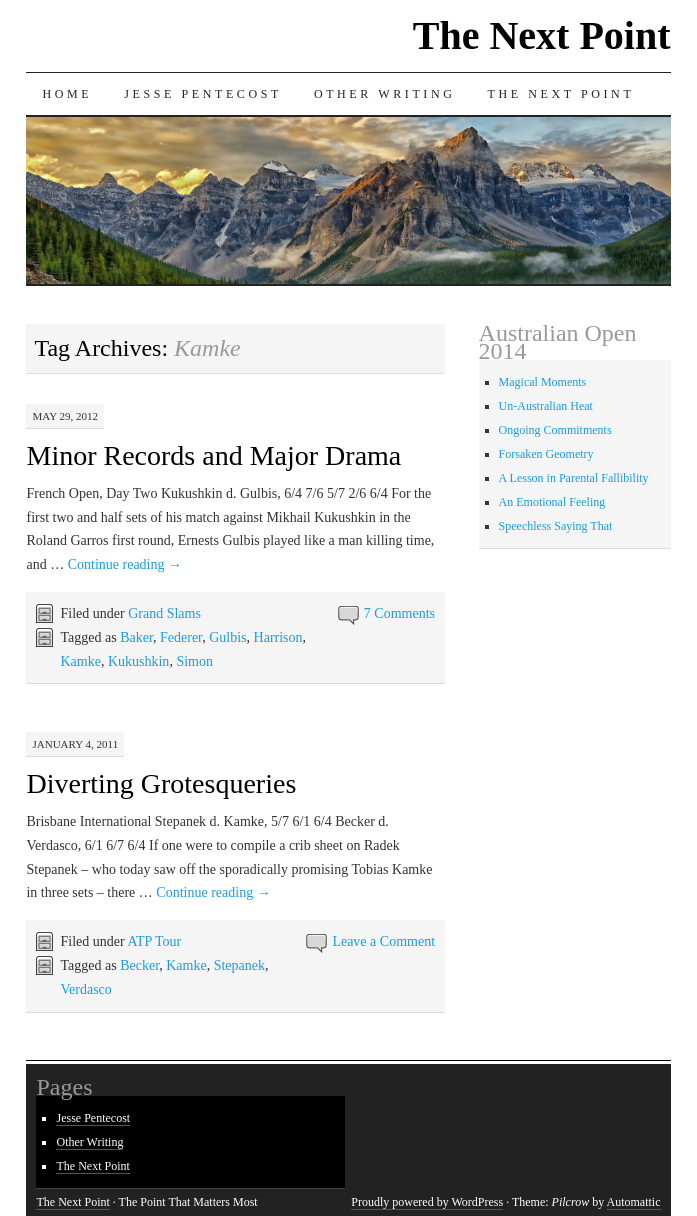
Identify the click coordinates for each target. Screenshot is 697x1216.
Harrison (278, 637)
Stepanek (239, 965)
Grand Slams (164, 613)
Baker (136, 637)
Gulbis (227, 637)
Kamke (80, 661)
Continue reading (125, 564)
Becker (139, 965)
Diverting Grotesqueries (161, 783)
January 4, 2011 (75, 744)
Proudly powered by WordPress (427, 1202)
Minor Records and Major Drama (213, 455)
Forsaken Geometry (546, 454)
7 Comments (399, 613)
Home (67, 94)
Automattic (634, 1202)
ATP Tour (154, 941)
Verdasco (85, 989)
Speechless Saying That (556, 526)
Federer (181, 637)
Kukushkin (138, 661)
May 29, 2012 (65, 416)
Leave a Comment (383, 941)
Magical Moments (543, 382)
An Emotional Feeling (552, 502)
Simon (194, 661)
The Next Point (542, 35)
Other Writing (385, 94)
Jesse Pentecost (203, 94)
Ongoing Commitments (555, 430)
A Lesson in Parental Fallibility (574, 478)
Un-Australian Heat (546, 406)
